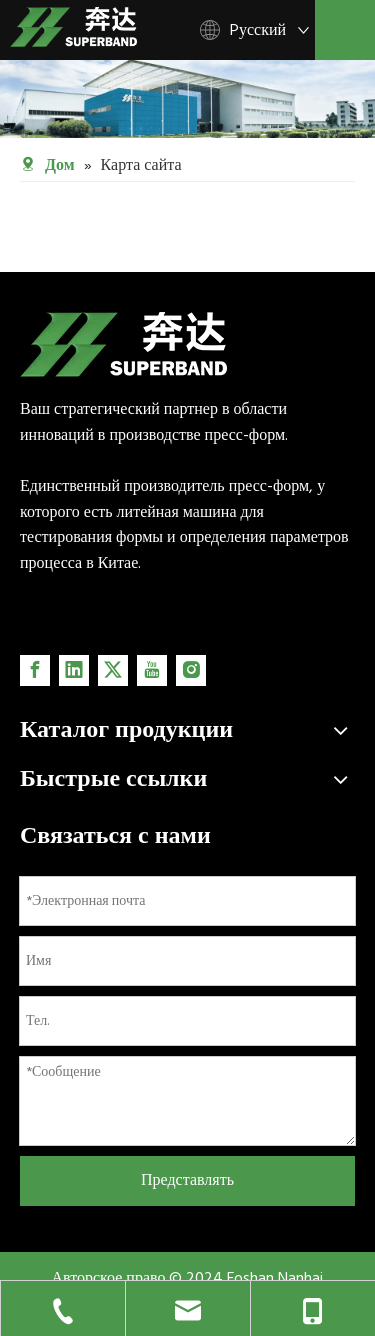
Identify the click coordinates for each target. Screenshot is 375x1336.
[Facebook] (35, 670)
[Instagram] (191, 670)
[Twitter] (113, 670)
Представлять (187, 1180)
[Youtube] (152, 670)
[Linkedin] (74, 670)
